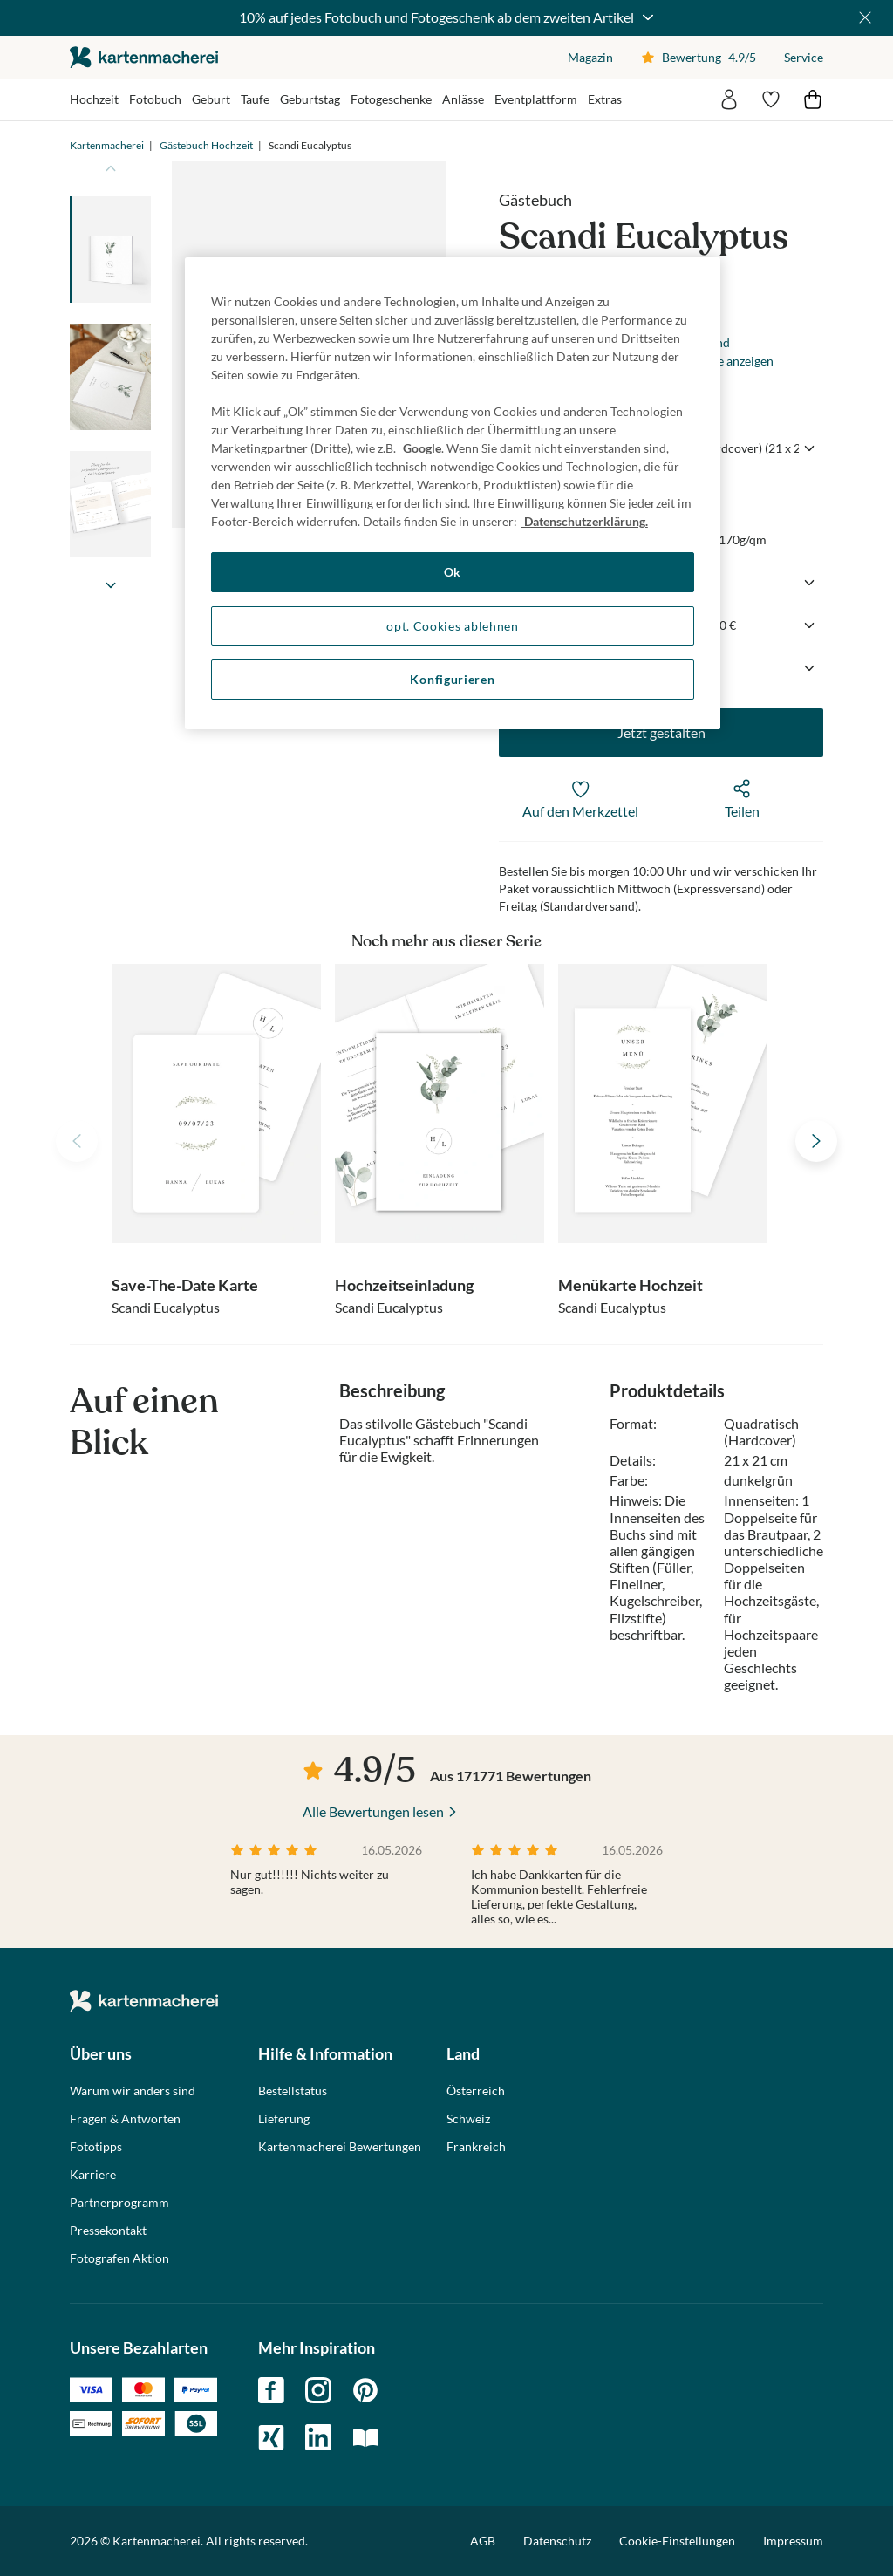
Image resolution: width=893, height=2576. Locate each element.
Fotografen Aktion (119, 2258)
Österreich (475, 2091)
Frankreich (476, 2147)
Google (422, 448)
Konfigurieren (452, 679)
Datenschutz (557, 2540)
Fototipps (96, 2147)
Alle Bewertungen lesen (373, 1811)
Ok (452, 571)
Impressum (793, 2540)
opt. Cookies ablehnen (452, 625)
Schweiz (468, 2119)
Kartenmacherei (107, 145)
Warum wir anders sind (132, 2091)
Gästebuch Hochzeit (206, 145)
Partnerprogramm (119, 2203)
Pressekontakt (108, 2231)
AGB (482, 2540)
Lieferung (284, 2119)
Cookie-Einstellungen (677, 2541)
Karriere (93, 2175)
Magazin (590, 57)
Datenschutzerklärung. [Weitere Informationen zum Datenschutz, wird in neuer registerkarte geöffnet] (584, 521)
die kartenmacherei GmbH (144, 57)
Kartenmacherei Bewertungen (339, 2147)
